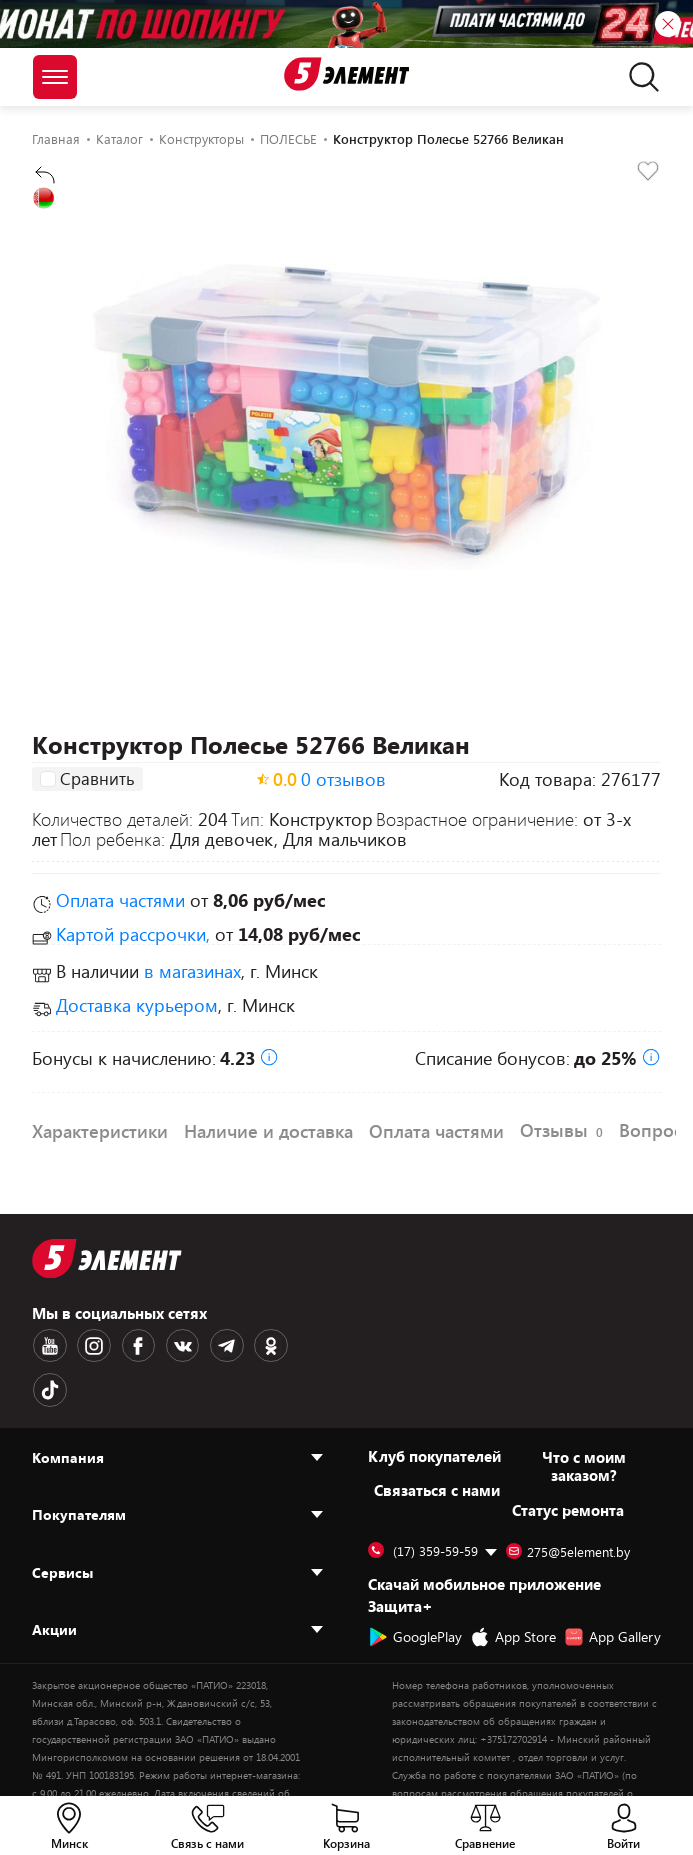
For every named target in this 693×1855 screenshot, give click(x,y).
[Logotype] (347, 74)
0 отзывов (343, 779)
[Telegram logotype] (217, 1345)
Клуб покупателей (434, 1410)
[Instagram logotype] (91, 1345)
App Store (513, 1591)
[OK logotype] (259, 1345)
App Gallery (612, 1591)
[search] (638, 77)
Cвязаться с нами (437, 1444)
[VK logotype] (175, 1345)
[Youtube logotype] (49, 1345)
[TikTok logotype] (301, 1345)
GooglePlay (415, 1591)
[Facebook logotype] (133, 1345)
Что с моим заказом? (584, 1420)
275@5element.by (568, 1506)
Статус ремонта (568, 1464)
